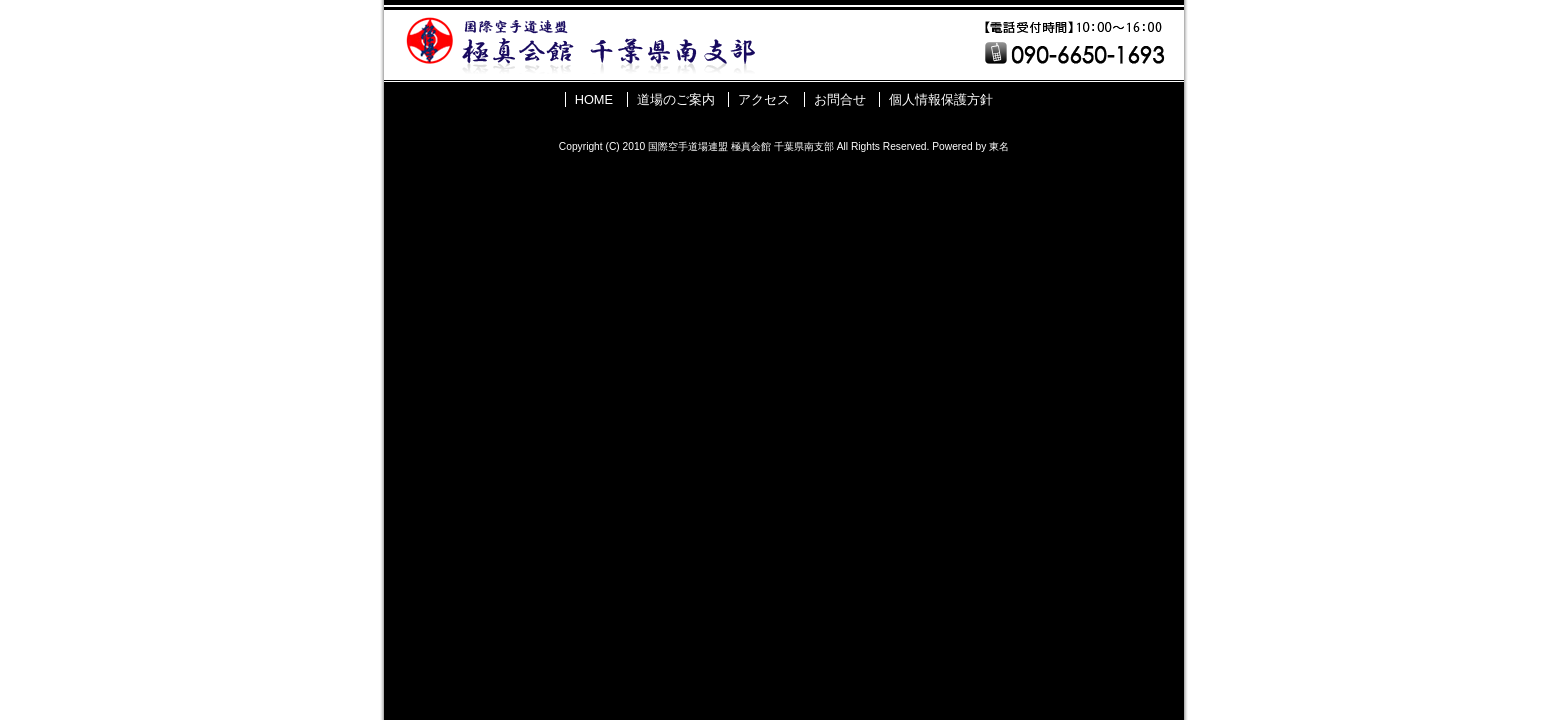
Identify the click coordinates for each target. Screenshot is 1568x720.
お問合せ (840, 99)
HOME (594, 99)
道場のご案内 (676, 99)
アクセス (764, 99)
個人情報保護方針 (941, 99)
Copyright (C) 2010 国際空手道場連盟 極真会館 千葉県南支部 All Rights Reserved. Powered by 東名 (784, 146)
